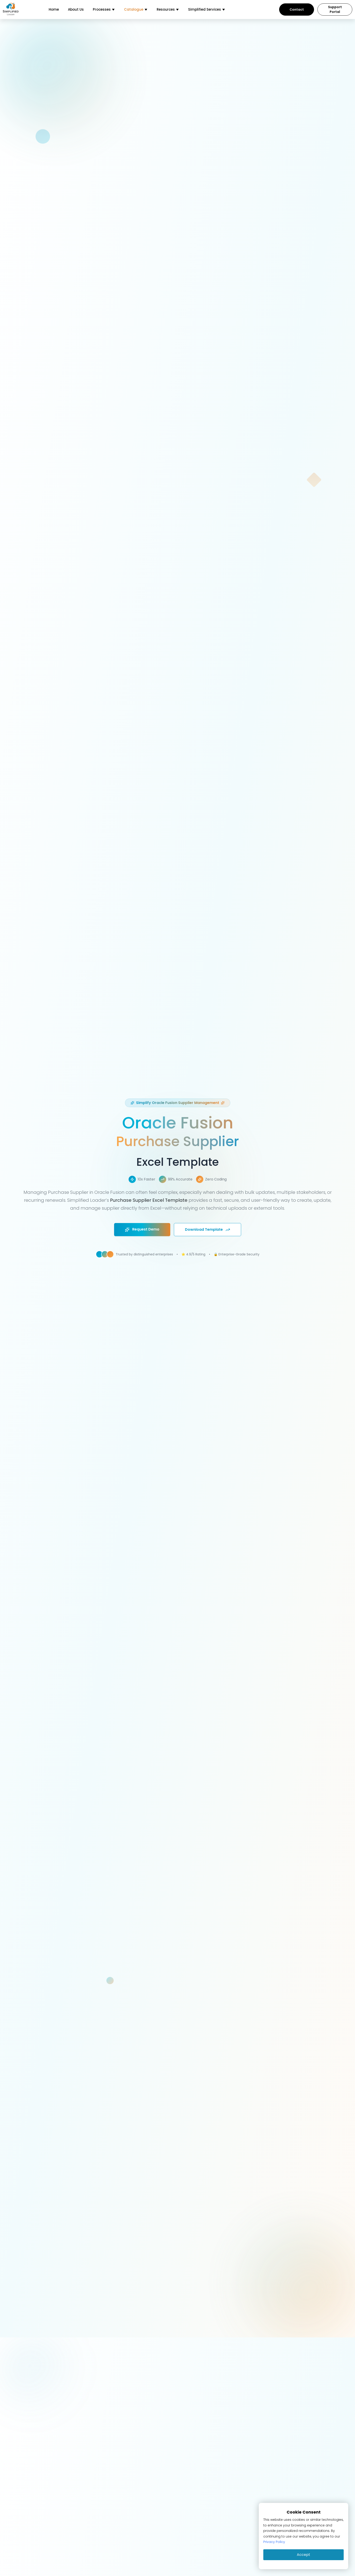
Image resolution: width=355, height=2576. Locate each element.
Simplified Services (206, 9)
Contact (297, 9)
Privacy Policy (274, 2542)
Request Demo (142, 1229)
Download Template (207, 1229)
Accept (303, 2554)
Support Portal (335, 9)
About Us (76, 9)
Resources (168, 9)
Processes (104, 9)
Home (54, 9)
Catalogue (136, 9)
